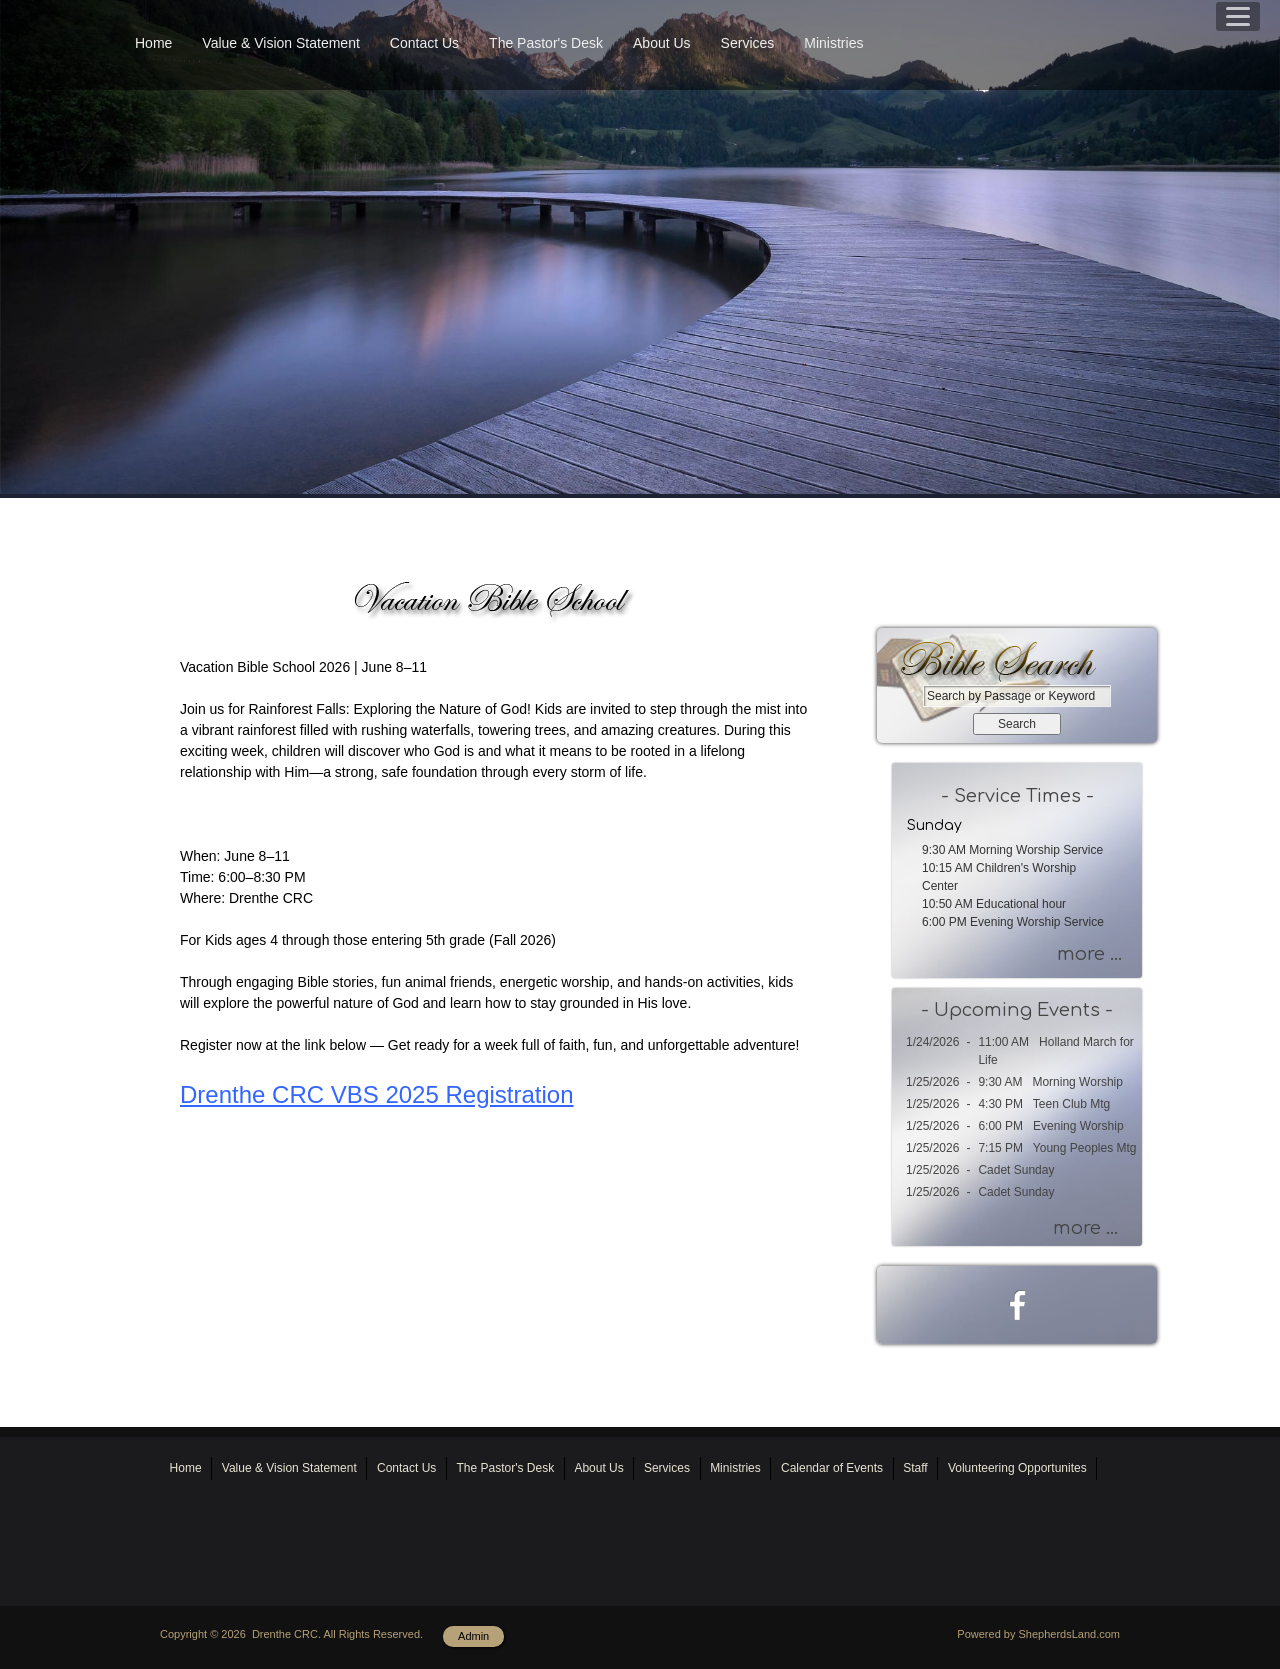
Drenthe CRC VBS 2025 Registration (377, 1094)
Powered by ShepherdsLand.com (1038, 1634)
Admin (473, 1636)
